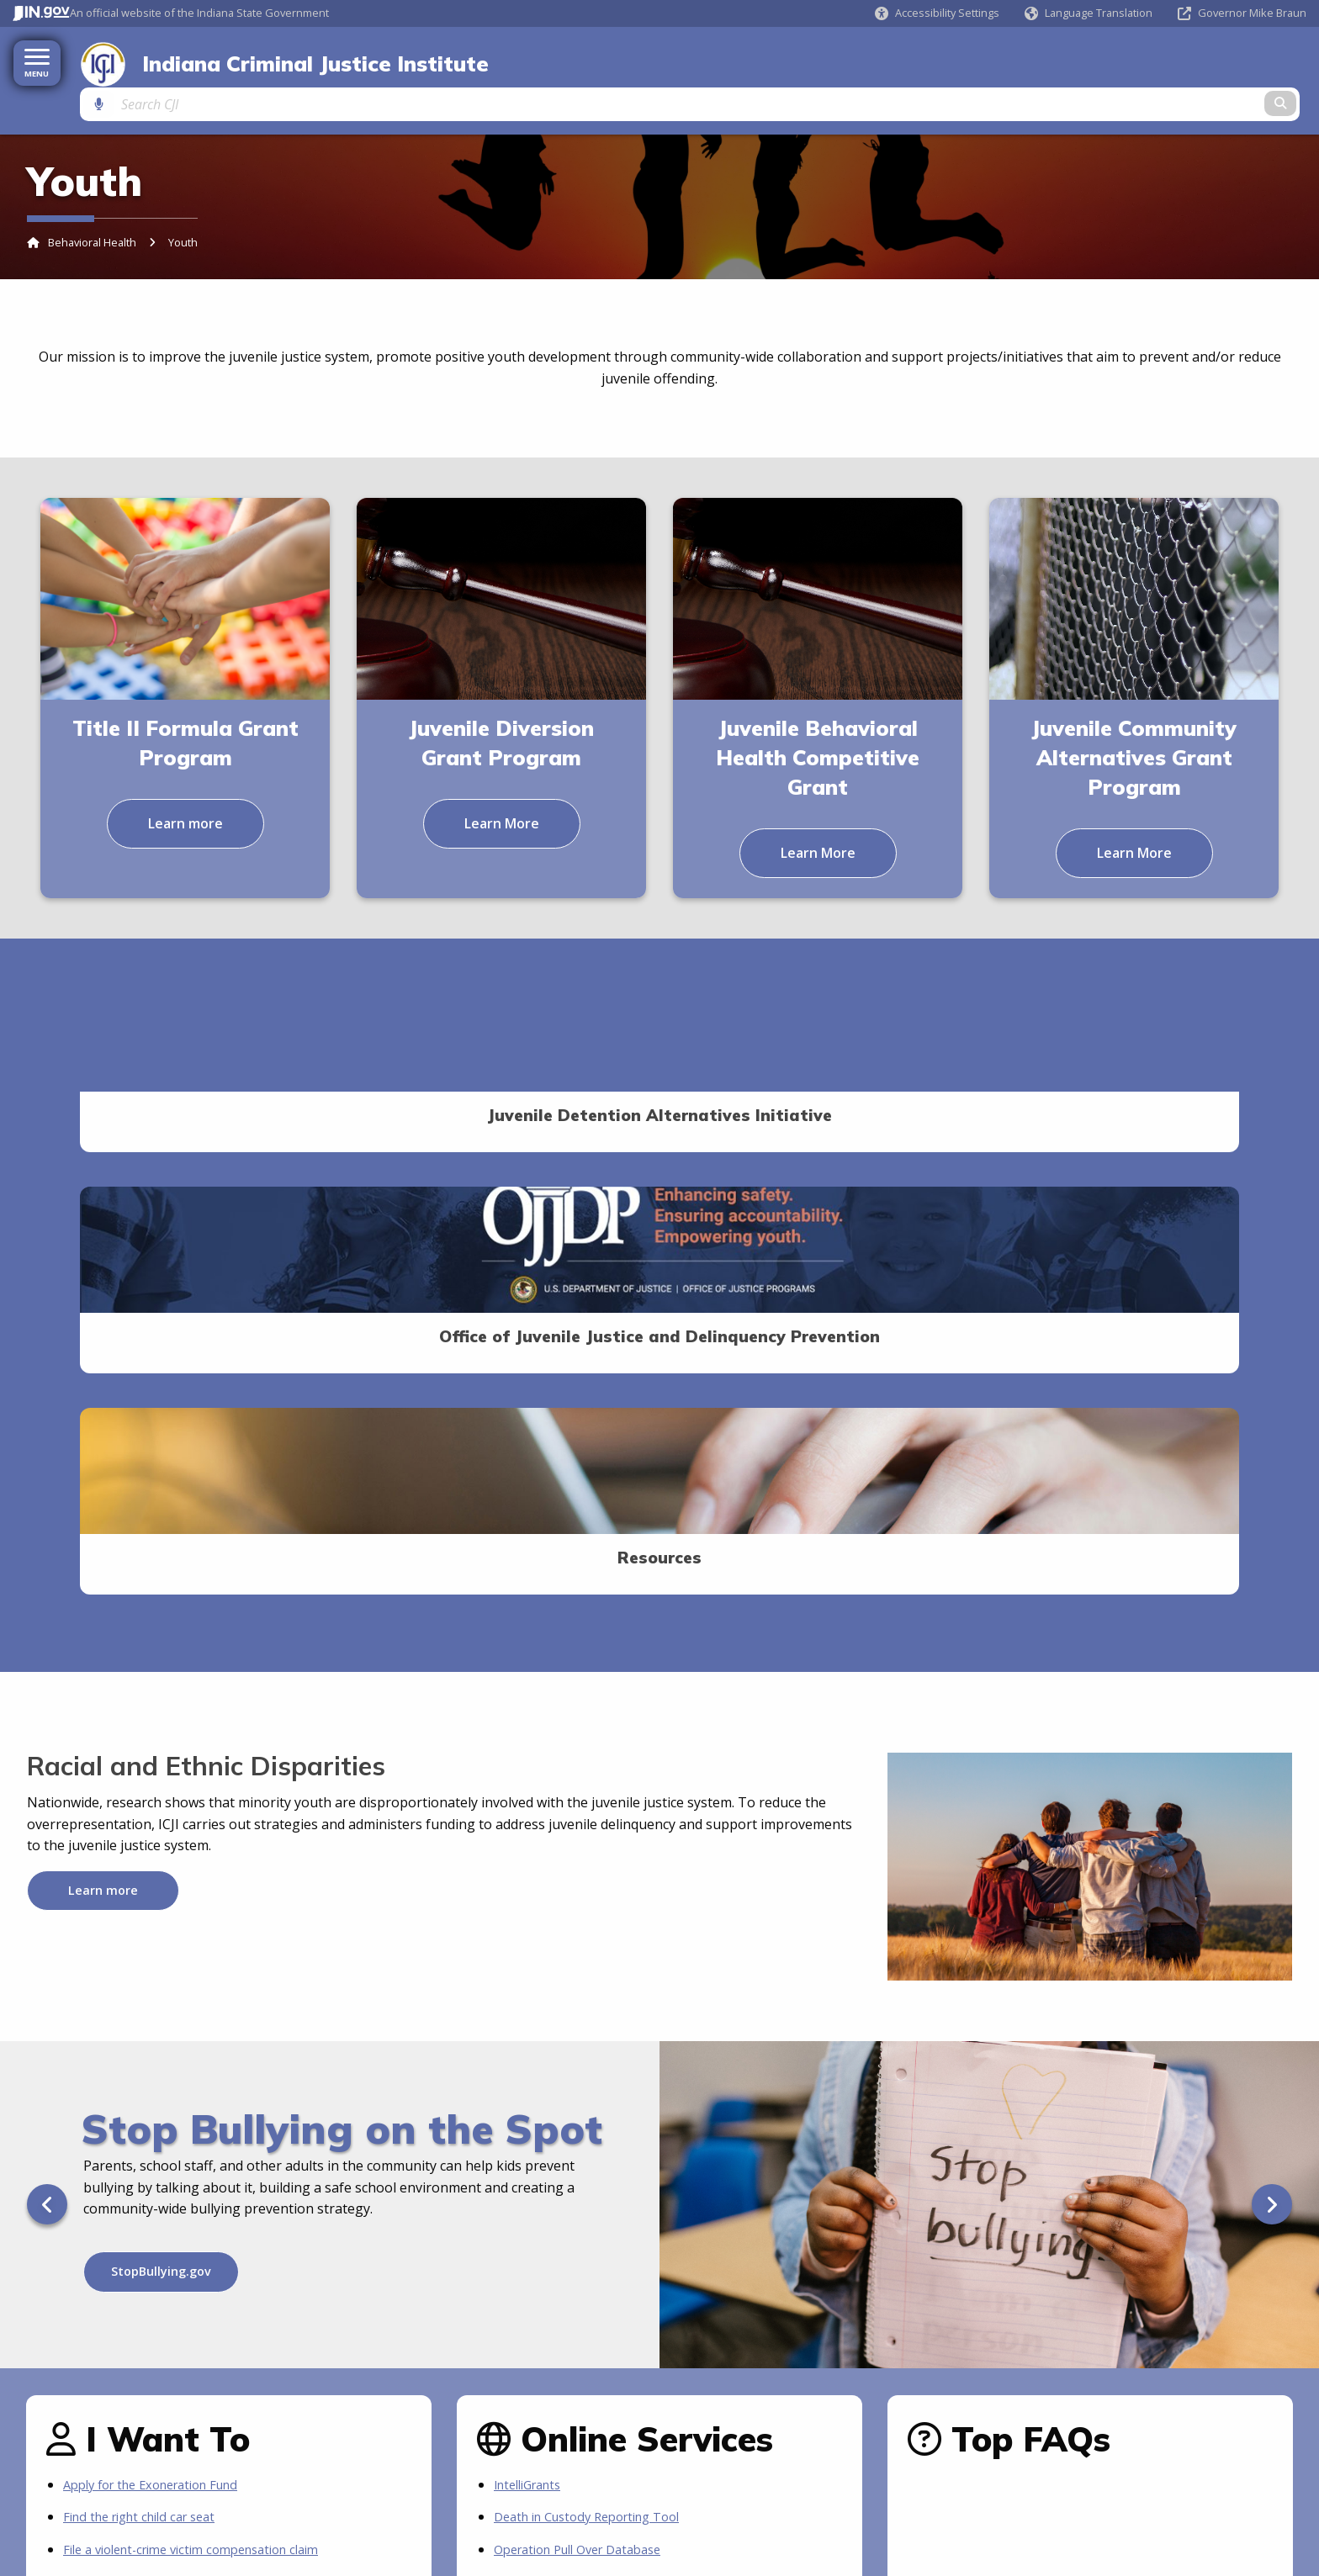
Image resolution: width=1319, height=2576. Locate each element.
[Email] (407, 2313)
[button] (937, 13)
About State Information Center (909, 2450)
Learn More (501, 783)
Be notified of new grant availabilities (180, 2118)
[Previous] (47, 1709)
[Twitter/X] (373, 2313)
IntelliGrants (533, 1989)
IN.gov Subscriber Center (573, 2150)
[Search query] (1159, 60)
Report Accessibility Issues (1134, 2492)
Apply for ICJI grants (127, 2085)
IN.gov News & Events (93, 2493)
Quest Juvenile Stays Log (571, 2085)
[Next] (1272, 1709)
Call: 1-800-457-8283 (879, 2515)
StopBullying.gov (161, 1776)
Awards (58, 2536)
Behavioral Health (92, 202)
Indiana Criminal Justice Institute (303, 60)
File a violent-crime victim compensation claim (206, 2053)
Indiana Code (73, 2450)
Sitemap (1287, 2372)
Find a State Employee (332, 2450)
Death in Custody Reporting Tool (598, 2022)
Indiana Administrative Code (110, 2471)
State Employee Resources (344, 2536)
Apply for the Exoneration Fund (162, 1989)
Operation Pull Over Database (588, 2053)
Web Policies (1214, 2372)
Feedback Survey (1121, 2372)
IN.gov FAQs (306, 2515)
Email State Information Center (906, 2493)
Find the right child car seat (148, 2022)
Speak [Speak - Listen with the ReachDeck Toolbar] (1168, 2471)
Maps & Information (326, 2493)
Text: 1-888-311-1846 (881, 2536)
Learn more (185, 783)
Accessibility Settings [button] (1119, 2450)
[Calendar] (439, 2313)
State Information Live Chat (897, 2471)
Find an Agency (314, 2471)
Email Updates (75, 2515)
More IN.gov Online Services (583, 2118)
